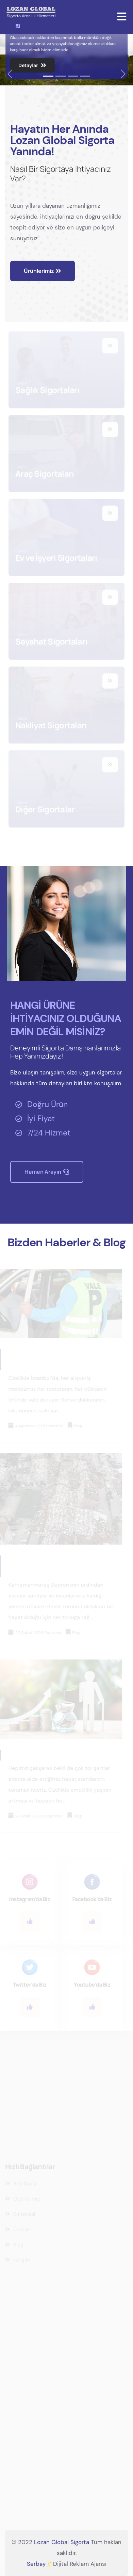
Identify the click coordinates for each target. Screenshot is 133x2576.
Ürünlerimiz (42, 271)
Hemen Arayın (46, 1171)
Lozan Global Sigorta (61, 2542)
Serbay (40, 2564)
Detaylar (32, 65)
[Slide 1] (48, 76)
